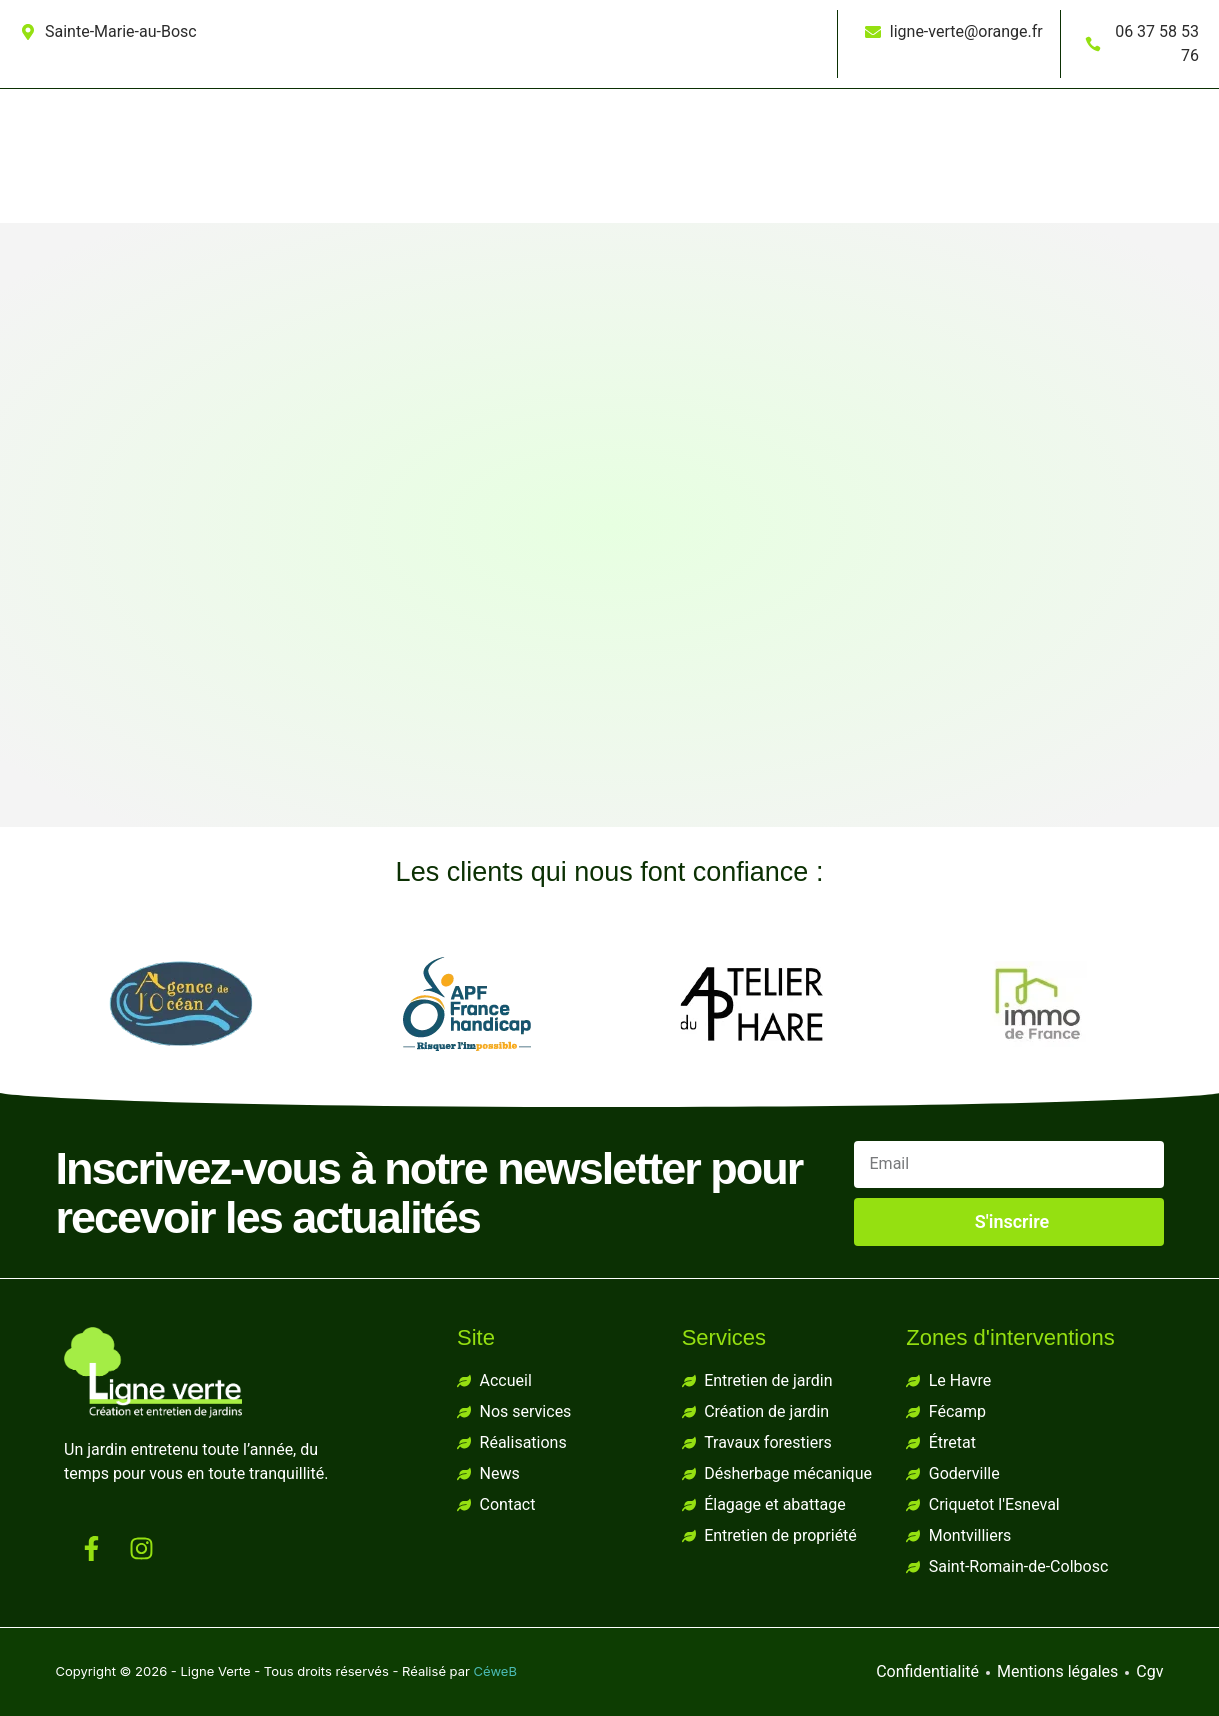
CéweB (495, 1671)
